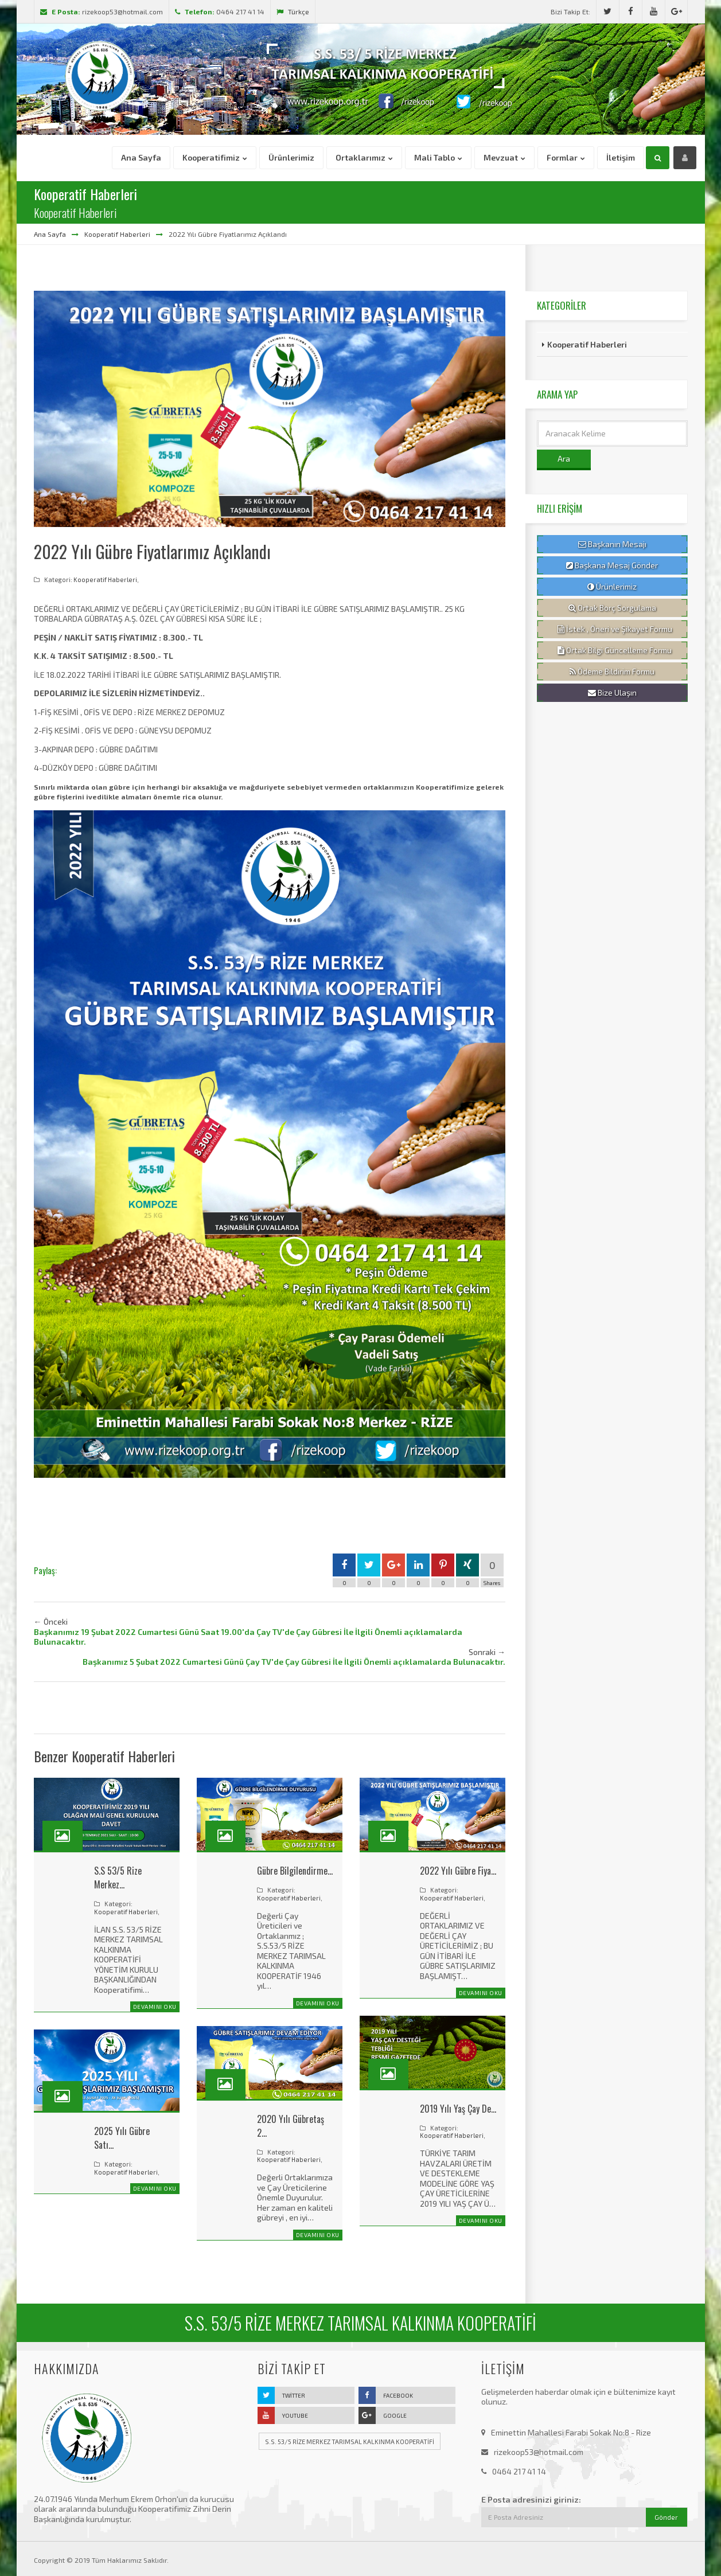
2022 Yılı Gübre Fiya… (458, 1871)
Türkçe (292, 11)
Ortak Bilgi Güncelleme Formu (615, 650)
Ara (564, 458)
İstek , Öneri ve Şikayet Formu (615, 629)
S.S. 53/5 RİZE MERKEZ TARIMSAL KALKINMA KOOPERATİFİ (349, 2441)
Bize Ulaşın (612, 692)
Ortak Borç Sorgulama (612, 608)
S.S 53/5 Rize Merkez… (118, 1877)
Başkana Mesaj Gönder (612, 565)
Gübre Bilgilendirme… (295, 1871)
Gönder (666, 2517)
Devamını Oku (155, 2006)
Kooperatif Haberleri (117, 234)
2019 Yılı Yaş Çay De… (458, 2109)
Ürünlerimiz (612, 586)
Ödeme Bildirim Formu (612, 671)
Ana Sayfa (50, 234)
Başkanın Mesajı (612, 544)
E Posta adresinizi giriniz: (531, 2499)
